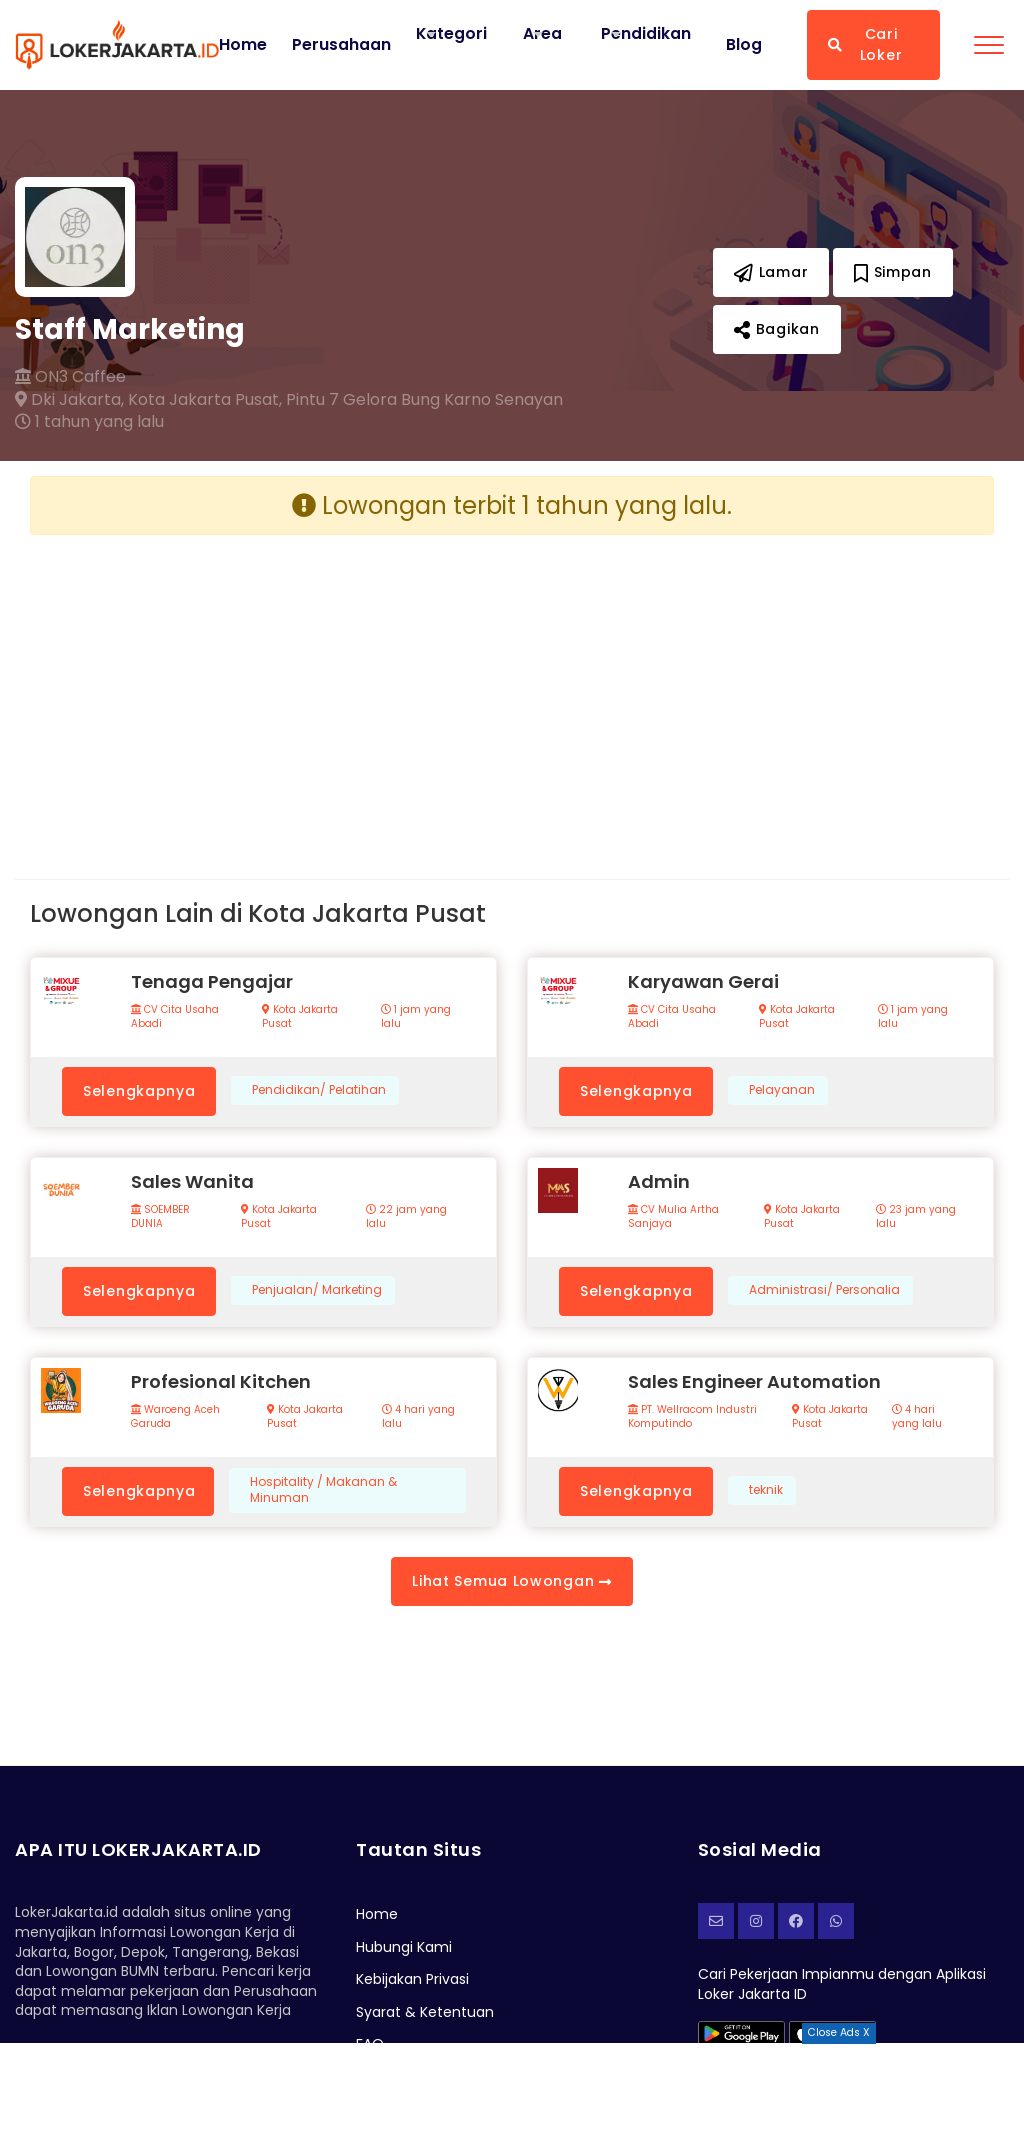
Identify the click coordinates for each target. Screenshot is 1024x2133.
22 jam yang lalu (406, 1217)
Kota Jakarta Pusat (300, 1017)
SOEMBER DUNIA (160, 1217)
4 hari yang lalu (418, 1417)
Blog (744, 45)
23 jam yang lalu (916, 1217)
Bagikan (776, 329)
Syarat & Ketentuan (425, 2012)
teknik (766, 1490)
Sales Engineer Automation (754, 1381)
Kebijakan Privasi (412, 1979)
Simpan (893, 272)
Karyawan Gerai (703, 981)
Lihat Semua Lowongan (511, 1581)
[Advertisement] (263, 691)
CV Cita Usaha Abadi (175, 1017)
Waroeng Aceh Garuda (175, 1417)
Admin (659, 1181)
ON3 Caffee (70, 377)
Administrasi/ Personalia (824, 1290)
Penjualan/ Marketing (317, 1290)
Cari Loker (865, 44)
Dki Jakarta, (69, 400)
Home (243, 45)
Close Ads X (839, 2032)
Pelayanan (782, 1090)
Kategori (452, 33)
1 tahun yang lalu (89, 422)
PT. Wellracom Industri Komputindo (692, 1417)
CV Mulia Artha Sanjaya (673, 1217)
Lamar (771, 272)
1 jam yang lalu (416, 1017)
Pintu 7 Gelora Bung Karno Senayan (424, 400)
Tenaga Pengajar (212, 981)
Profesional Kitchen (221, 1381)
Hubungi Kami (404, 1947)
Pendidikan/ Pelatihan (319, 1090)
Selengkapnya (139, 1091)
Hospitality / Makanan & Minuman (323, 1490)
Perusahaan (341, 45)
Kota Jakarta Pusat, (205, 400)
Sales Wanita (192, 1181)
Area (543, 33)
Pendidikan (647, 33)
